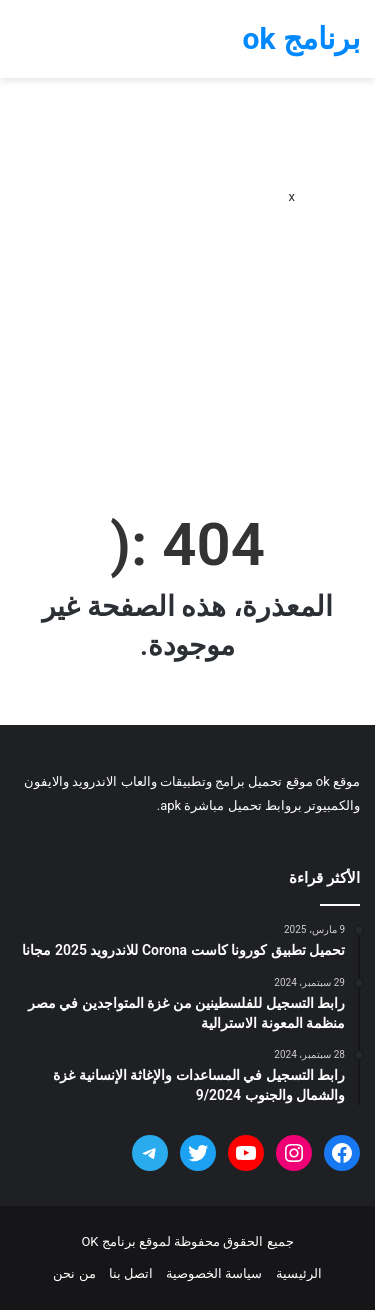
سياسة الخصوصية (214, 1273)
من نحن (74, 1273)
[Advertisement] (187, 285)
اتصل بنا (131, 1273)
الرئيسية (299, 1273)
